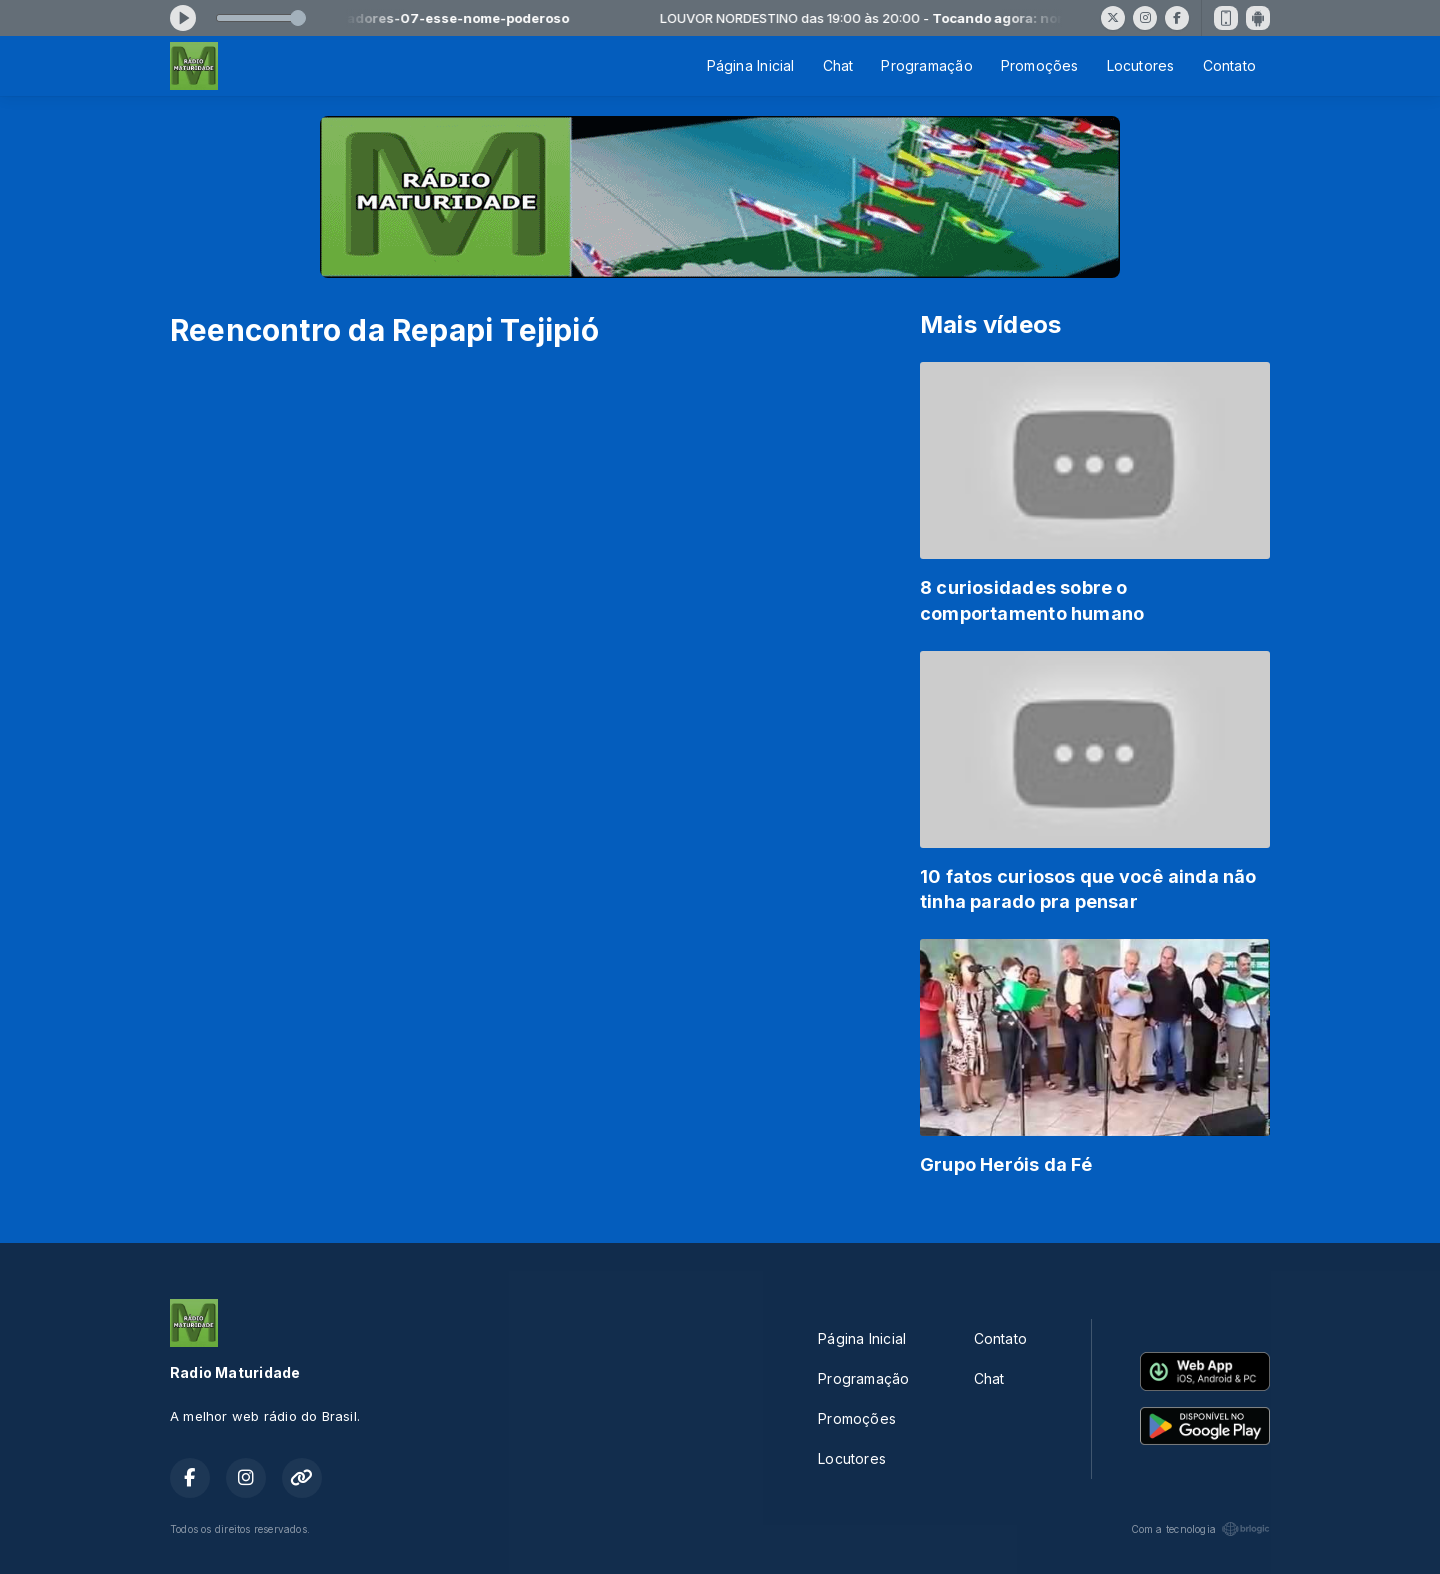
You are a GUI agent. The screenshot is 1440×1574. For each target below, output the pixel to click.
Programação (926, 65)
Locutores (1141, 65)
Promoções (1040, 65)
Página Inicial (751, 65)
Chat (838, 65)
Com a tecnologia (1200, 1529)
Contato (1229, 65)
